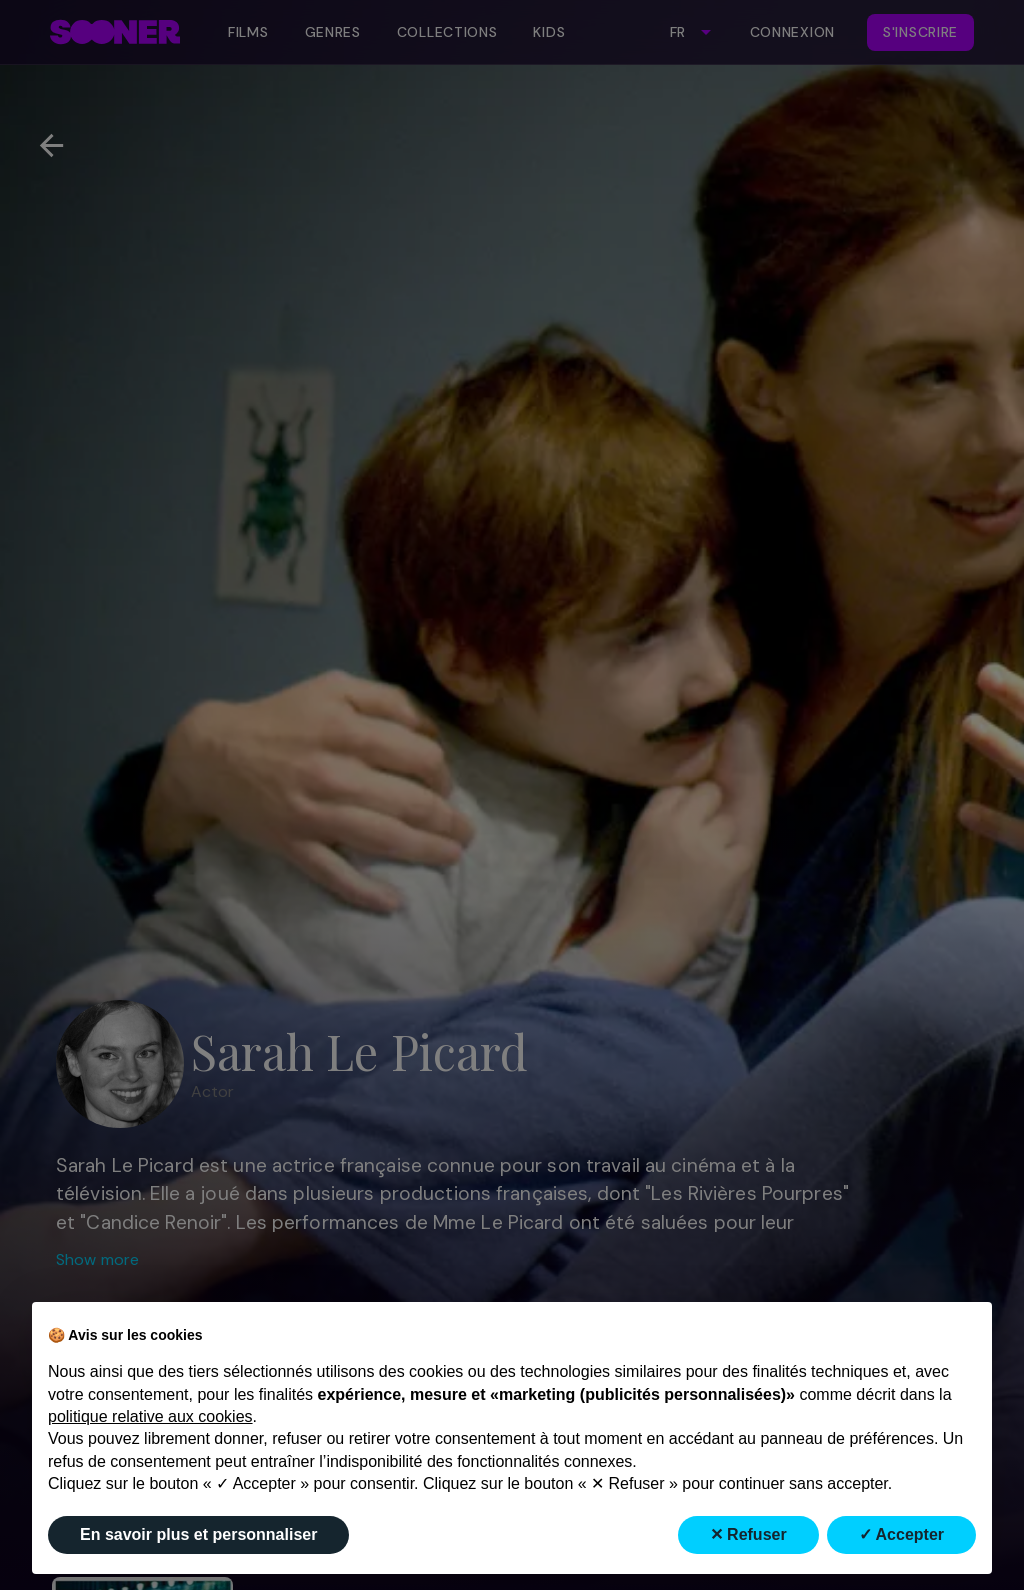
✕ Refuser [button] (748, 1534)
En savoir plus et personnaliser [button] (198, 1534)
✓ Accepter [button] (901, 1534)
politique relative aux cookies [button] (150, 1416)
